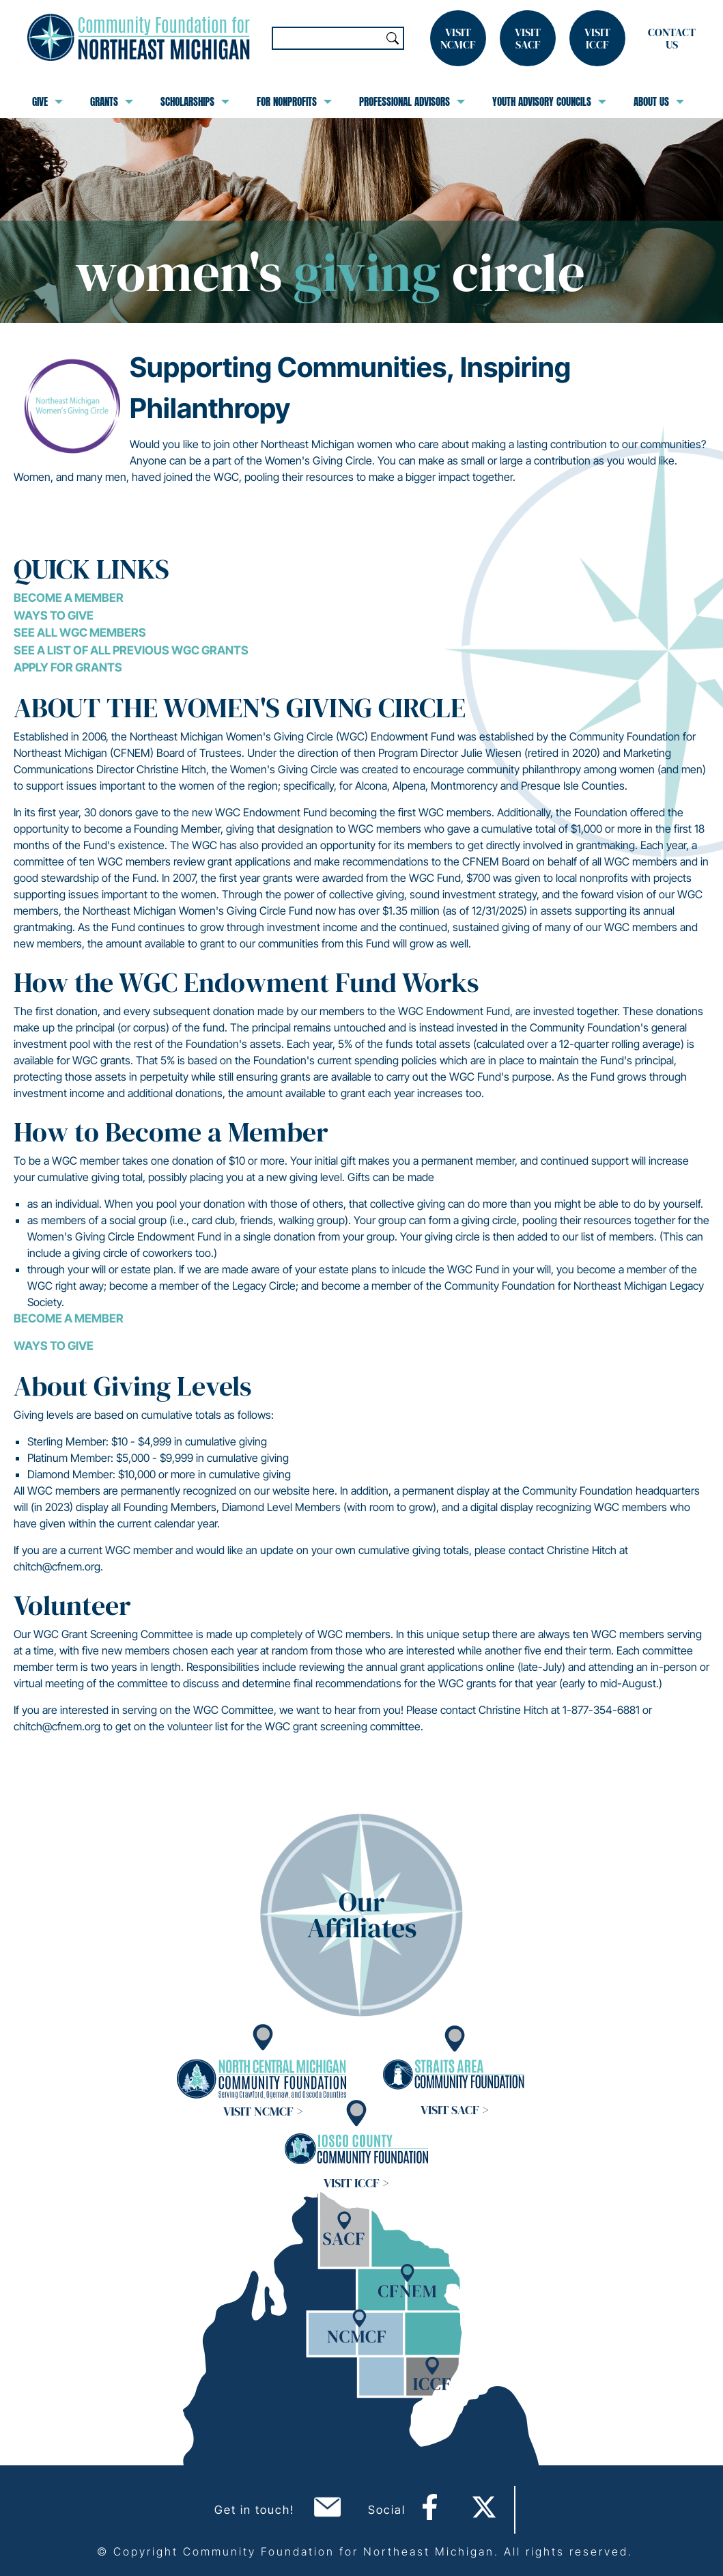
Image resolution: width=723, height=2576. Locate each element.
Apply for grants (68, 667)
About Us (659, 101)
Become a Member (69, 598)
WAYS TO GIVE (54, 1346)
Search (392, 38)
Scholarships (194, 101)
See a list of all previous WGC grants (131, 650)
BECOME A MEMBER (69, 1318)
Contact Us (672, 38)
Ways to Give (54, 615)
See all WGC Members (80, 632)
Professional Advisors (412, 101)
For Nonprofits (294, 101)
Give (47, 101)
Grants (111, 101)
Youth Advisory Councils (549, 101)
